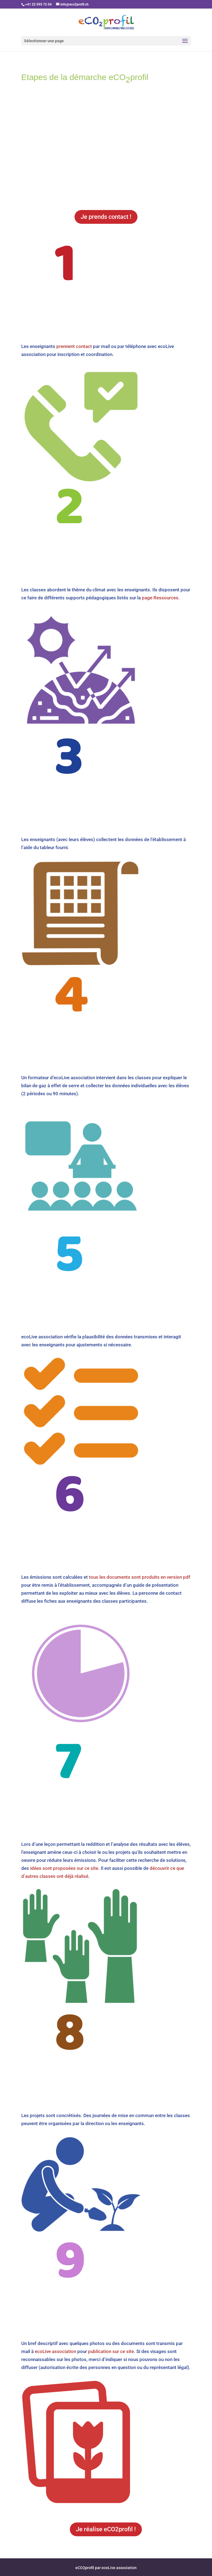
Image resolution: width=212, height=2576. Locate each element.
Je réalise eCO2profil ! (106, 2529)
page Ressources (160, 597)
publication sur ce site (111, 2351)
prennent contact (74, 346)
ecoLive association (55, 2351)
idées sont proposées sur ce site (64, 1868)
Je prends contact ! (106, 216)
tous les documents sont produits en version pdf (139, 1577)
